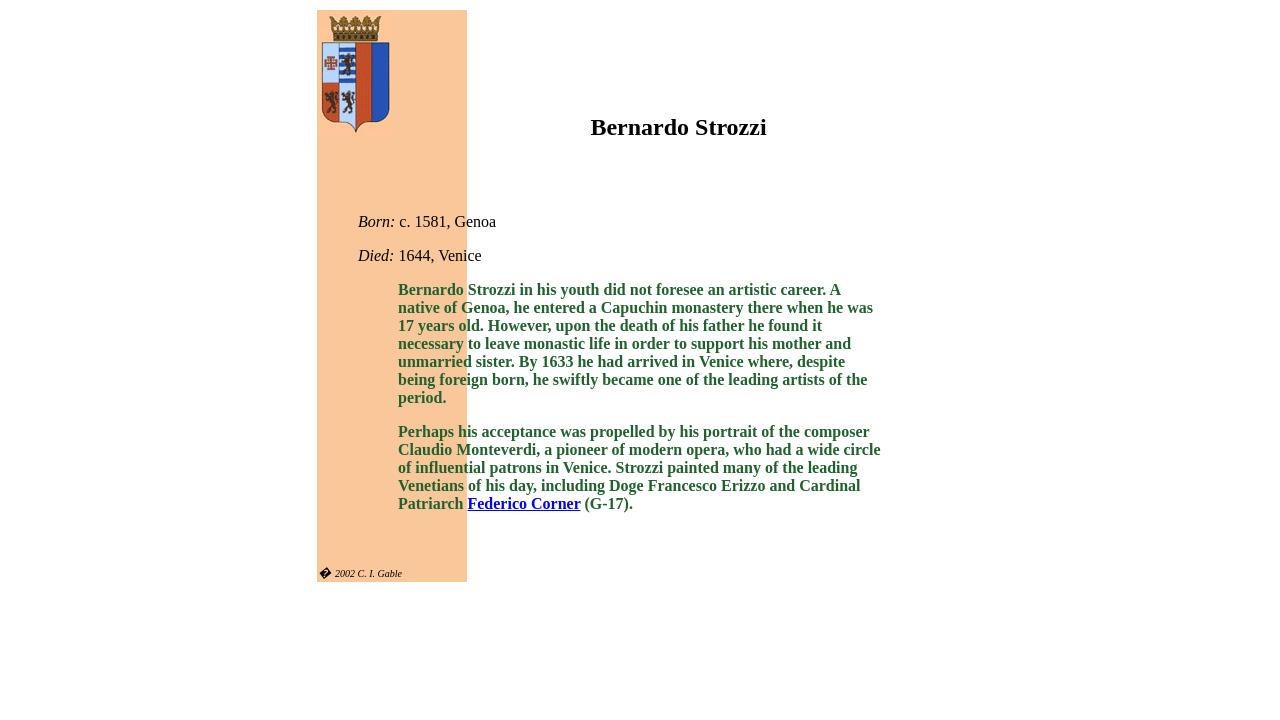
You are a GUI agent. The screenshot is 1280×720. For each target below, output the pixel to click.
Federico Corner (523, 503)
